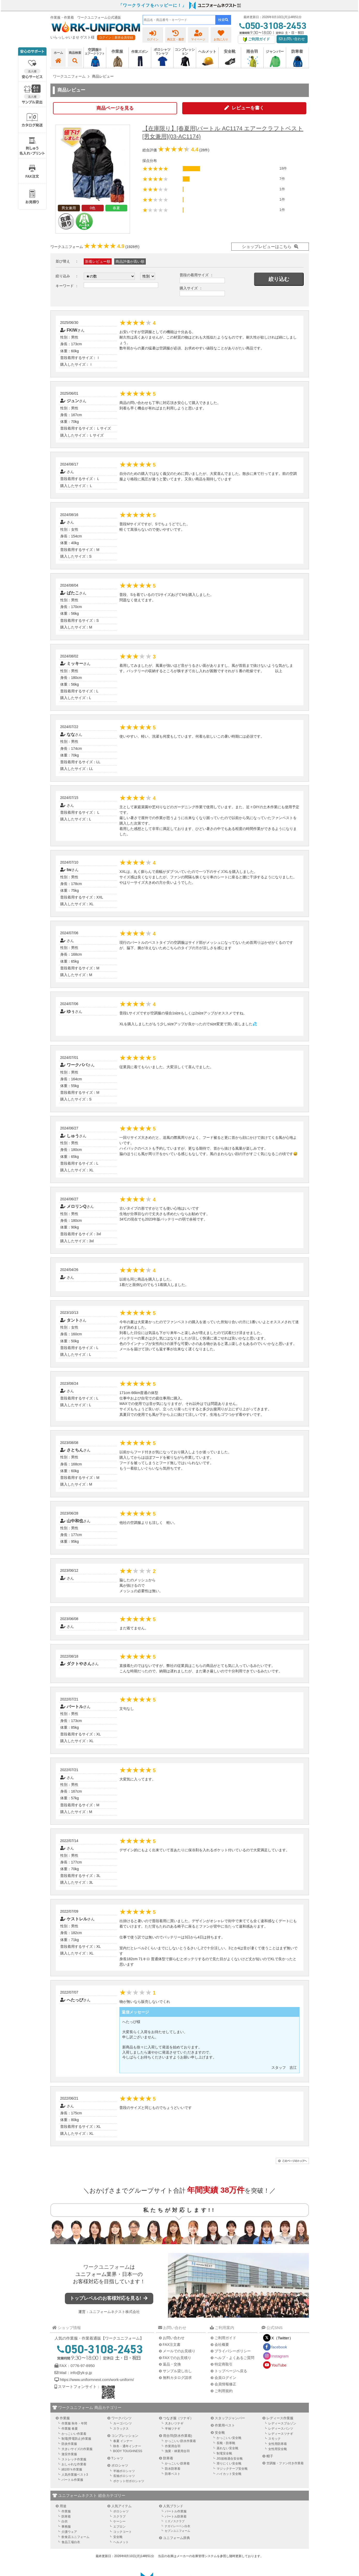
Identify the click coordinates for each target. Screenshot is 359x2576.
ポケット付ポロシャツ (128, 2481)
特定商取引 (224, 2364)
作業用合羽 (172, 2446)
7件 (282, 179)
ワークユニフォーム (106, 2267)
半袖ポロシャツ (124, 2471)
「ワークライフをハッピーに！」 (152, 5)
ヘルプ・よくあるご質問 (234, 2358)
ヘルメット (121, 2542)
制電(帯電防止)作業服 (76, 2438)
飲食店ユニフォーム (75, 2537)
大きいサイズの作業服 (77, 2449)
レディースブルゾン (282, 2423)
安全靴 (220, 2433)
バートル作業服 (72, 2480)
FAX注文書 (171, 2344)
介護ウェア (69, 2532)
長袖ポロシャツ (124, 2476)
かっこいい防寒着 (177, 2463)
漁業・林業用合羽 (177, 2451)
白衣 (65, 2521)
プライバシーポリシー (233, 2351)
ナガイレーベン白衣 (177, 2526)
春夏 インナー (123, 2441)
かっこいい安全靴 (229, 2438)
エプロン (119, 2526)
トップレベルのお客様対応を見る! (109, 2298)
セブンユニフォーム (177, 2530)
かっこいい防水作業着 (180, 2441)
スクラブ (119, 2516)
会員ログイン (225, 2378)
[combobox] (179, 20)
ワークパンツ (121, 2418)
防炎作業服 (69, 2444)
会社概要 (222, 2344)
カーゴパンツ (122, 2423)
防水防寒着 (172, 2468)
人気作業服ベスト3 (75, 2474)
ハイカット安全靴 (229, 2474)
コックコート (122, 2532)
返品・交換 (172, 2364)
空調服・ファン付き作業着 (285, 2463)
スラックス (121, 2428)
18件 (283, 168)
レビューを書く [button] (248, 107)
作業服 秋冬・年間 (74, 2423)
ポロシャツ (119, 2465)
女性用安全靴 (277, 2449)
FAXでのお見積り (177, 2358)
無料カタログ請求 (177, 2378)
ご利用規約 (224, 2391)
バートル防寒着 (176, 2516)
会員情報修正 (225, 2384)
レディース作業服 (279, 2418)
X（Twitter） (282, 2338)
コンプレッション (124, 2436)
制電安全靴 (224, 2453)
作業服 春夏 (70, 2428)
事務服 (66, 2526)
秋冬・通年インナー (127, 2446)
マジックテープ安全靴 (232, 2468)
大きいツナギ (174, 2423)
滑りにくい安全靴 (229, 2463)
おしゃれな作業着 (74, 2464)
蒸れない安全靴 (227, 2448)
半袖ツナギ (172, 2428)
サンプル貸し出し (177, 2371)
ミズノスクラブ (175, 2521)
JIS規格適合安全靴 (230, 2458)
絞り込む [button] (279, 279)
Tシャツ (117, 2458)
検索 (223, 20)
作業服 (65, 2418)
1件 (282, 189)
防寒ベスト (172, 2474)
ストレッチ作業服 (74, 2459)
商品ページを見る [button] (115, 108)
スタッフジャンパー (230, 2418)
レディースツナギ (280, 2434)
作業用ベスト (225, 2425)
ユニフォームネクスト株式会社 (114, 2312)
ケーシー (119, 2521)
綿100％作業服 (72, 2469)
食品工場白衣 (71, 2542)
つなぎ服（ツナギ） (178, 2418)
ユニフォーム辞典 (176, 2538)
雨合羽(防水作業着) (177, 2436)
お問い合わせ (292, 39)
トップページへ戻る (231, 2371)
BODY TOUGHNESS (127, 2451)
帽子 (269, 2456)
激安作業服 (69, 2454)
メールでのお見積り (179, 2351)
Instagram (280, 2356)
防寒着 (168, 2458)
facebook (279, 2347)
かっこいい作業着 (74, 2434)
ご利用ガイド (225, 2338)
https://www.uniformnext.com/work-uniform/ (96, 2379)
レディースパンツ (280, 2428)
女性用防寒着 (277, 2444)
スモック (274, 2438)
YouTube (279, 2365)
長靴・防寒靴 (226, 2443)
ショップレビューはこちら (267, 246)
